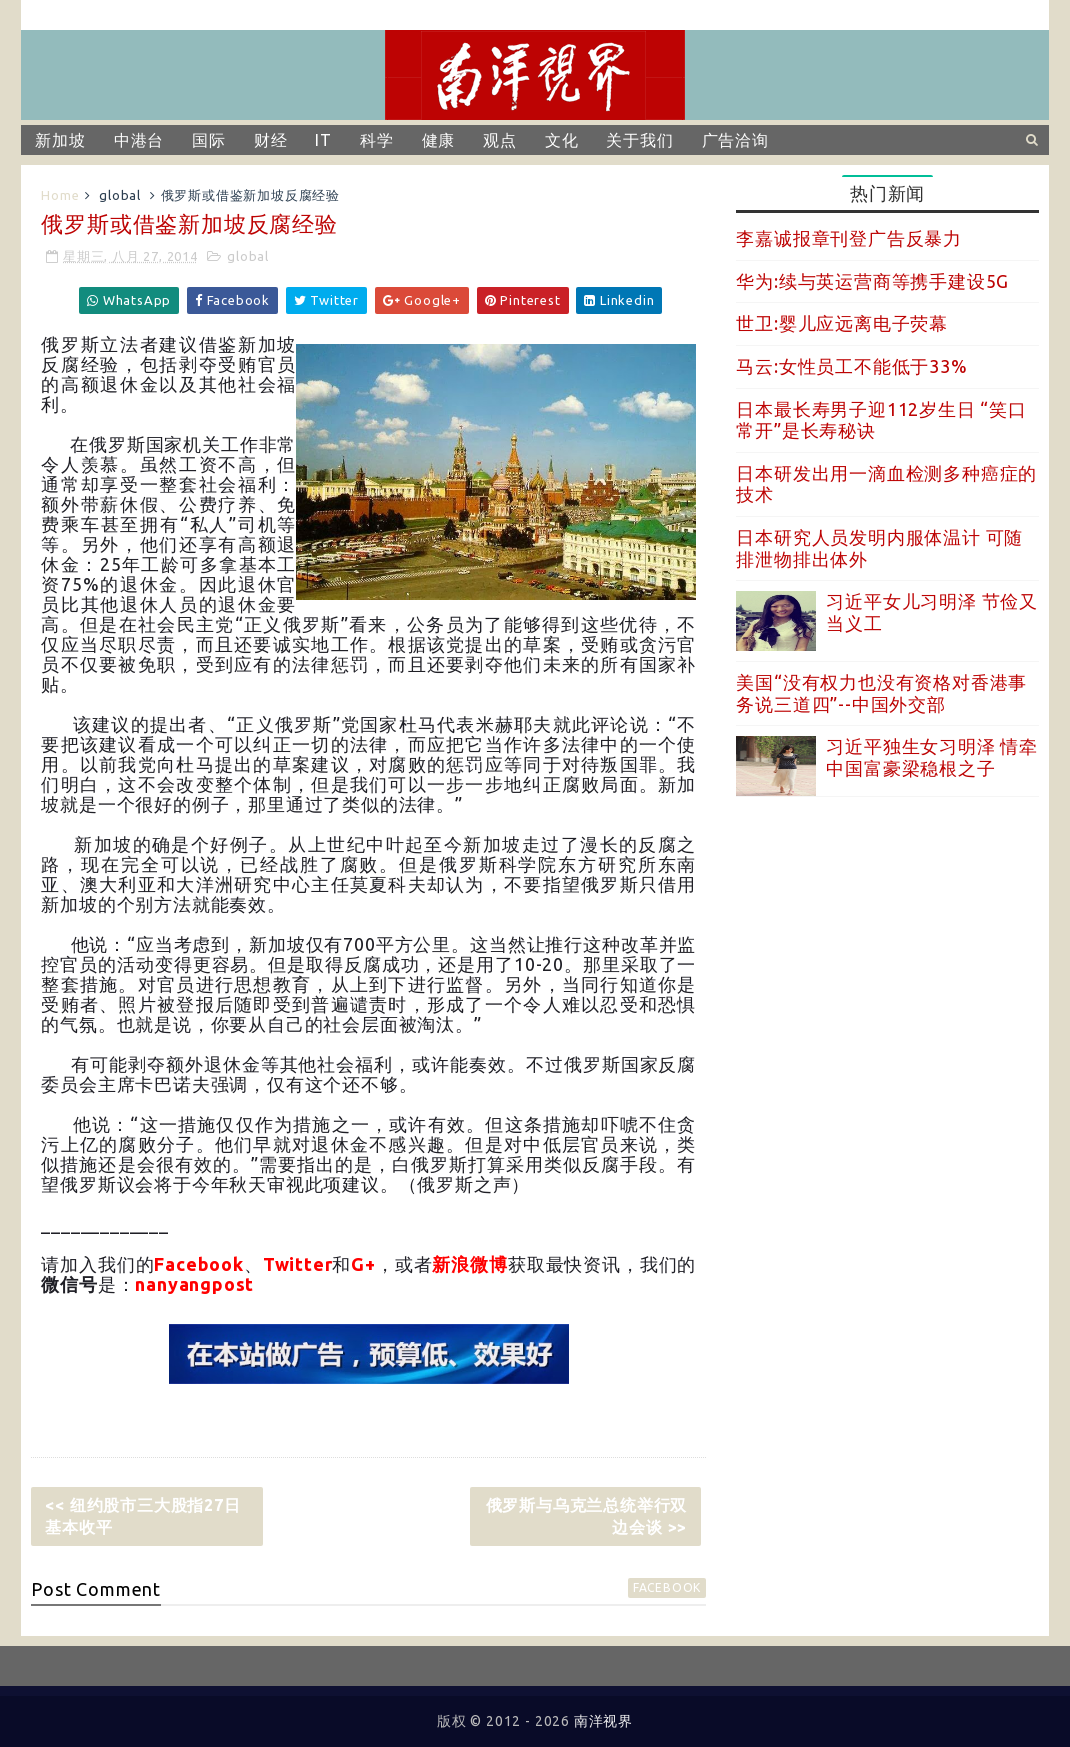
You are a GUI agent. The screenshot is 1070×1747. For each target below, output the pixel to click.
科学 (377, 140)
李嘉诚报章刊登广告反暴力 (849, 238)
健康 (439, 140)
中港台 (139, 140)
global (120, 195)
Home (60, 195)
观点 (500, 140)
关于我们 (639, 140)
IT (323, 140)
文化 (562, 140)
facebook (667, 1587)
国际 (209, 140)
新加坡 (60, 140)
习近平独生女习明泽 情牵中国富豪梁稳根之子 (932, 757)
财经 (271, 140)
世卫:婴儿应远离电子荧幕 (842, 323)
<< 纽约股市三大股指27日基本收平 (142, 1516)
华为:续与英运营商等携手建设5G (872, 281)
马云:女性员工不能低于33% (851, 366)
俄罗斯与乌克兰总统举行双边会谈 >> (587, 1516)
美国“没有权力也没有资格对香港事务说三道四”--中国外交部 (881, 693)
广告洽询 (735, 140)
